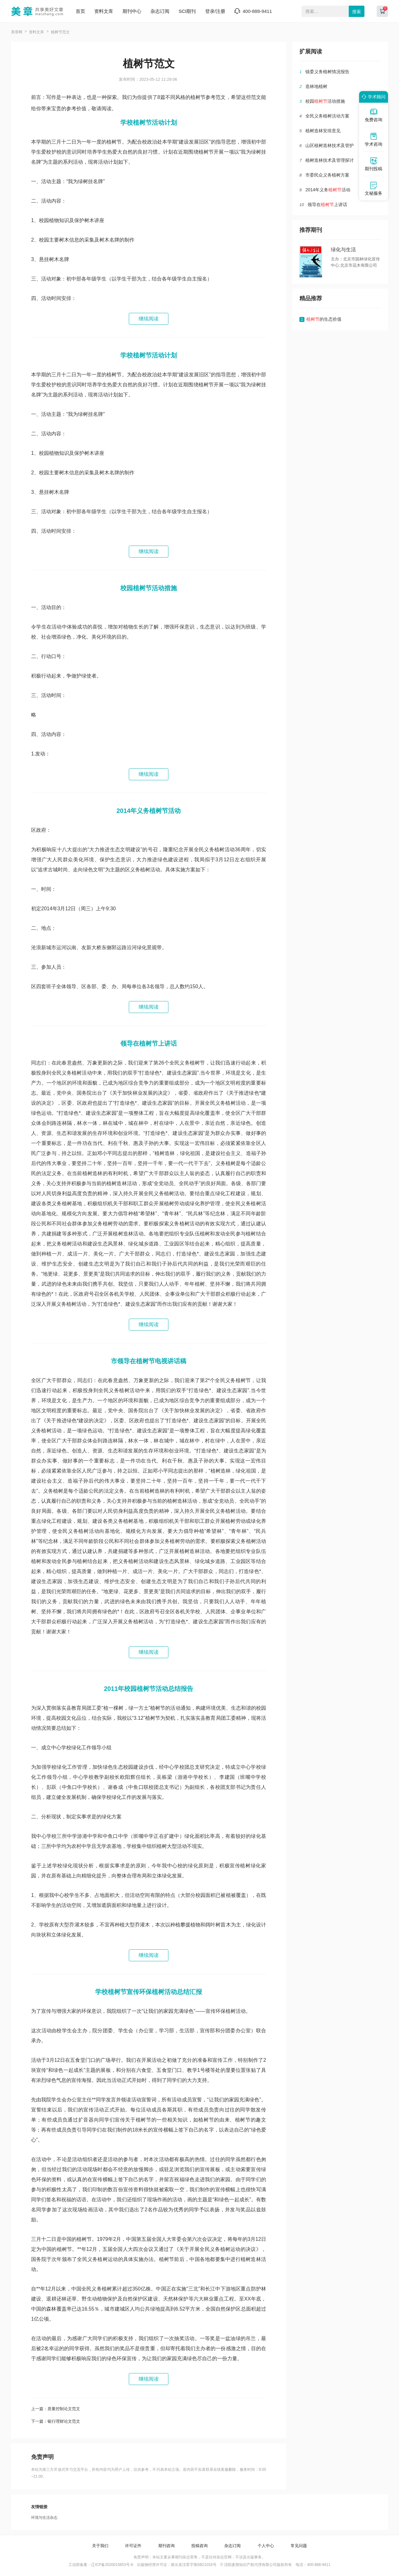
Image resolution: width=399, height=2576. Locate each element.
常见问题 (299, 2545)
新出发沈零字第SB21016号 (193, 2564)
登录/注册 (215, 11)
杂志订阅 (159, 11)
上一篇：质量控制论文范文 (55, 2408)
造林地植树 (316, 86)
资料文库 (103, 11)
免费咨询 (373, 115)
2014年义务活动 (327, 189)
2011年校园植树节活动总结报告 (149, 1688)
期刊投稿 (373, 164)
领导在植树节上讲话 (148, 1043)
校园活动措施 (325, 101)
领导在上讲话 (327, 204)
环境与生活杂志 (44, 2517)
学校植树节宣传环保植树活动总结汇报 (148, 1991)
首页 (80, 11)
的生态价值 (324, 319)
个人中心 (266, 2545)
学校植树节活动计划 (148, 122)
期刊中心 (132, 11)
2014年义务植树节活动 (149, 810)
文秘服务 (373, 188)
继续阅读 (149, 318)
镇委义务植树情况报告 (327, 71)
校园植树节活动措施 (148, 588)
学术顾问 (372, 96)
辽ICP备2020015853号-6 (112, 2564)
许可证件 (133, 2545)
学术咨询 (373, 139)
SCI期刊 (187, 11)
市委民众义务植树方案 (327, 174)
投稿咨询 (199, 2545)
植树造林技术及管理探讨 (329, 160)
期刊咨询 (166, 2545)
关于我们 (100, 2545)
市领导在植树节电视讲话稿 (148, 1361)
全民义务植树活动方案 (327, 115)
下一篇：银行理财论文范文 (55, 2421)
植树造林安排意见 (323, 130)
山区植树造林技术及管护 (329, 145)
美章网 (16, 32)
